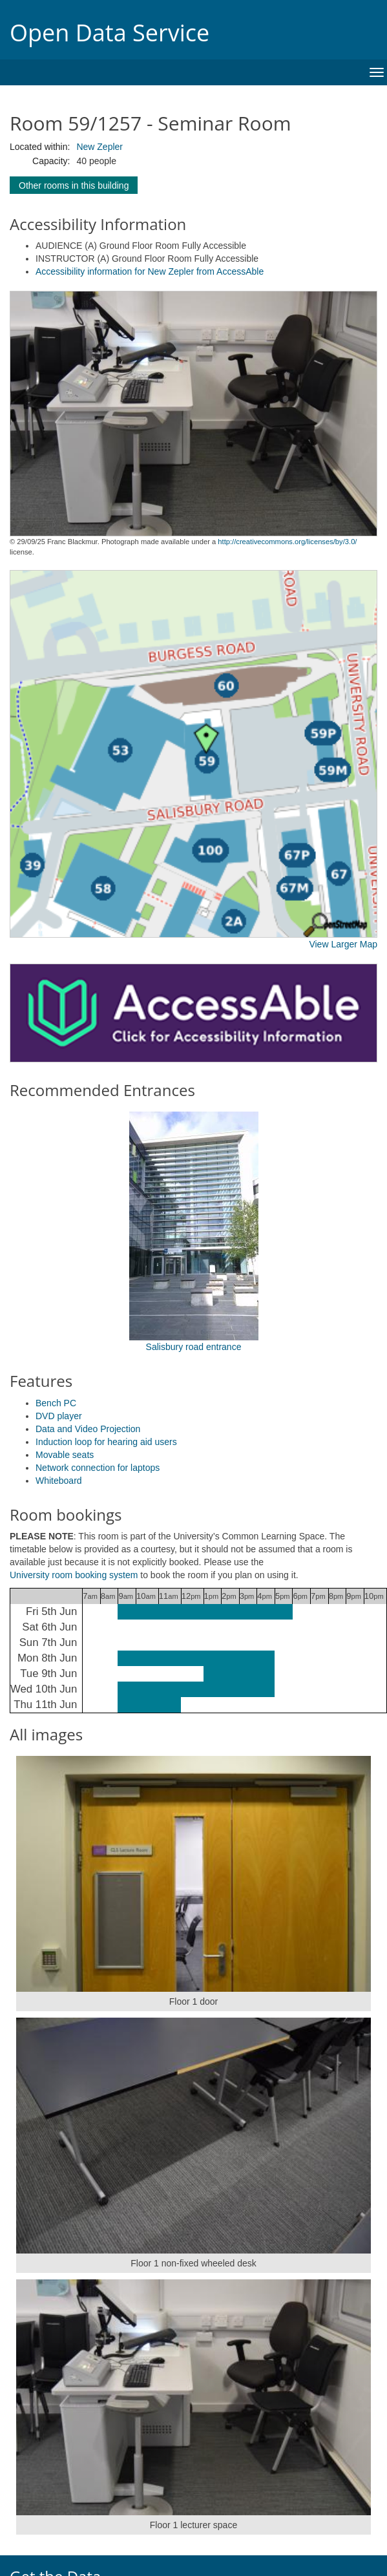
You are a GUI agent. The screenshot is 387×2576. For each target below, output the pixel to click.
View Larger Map (343, 944)
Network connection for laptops (98, 1467)
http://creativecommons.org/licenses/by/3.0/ (287, 541)
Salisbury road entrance (194, 1347)
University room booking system (74, 1575)
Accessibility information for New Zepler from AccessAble (150, 271)
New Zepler (99, 147)
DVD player (59, 1416)
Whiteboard (59, 1480)
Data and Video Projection (88, 1429)
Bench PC (56, 1403)
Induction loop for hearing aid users (106, 1442)
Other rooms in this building (74, 185)
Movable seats (65, 1455)
